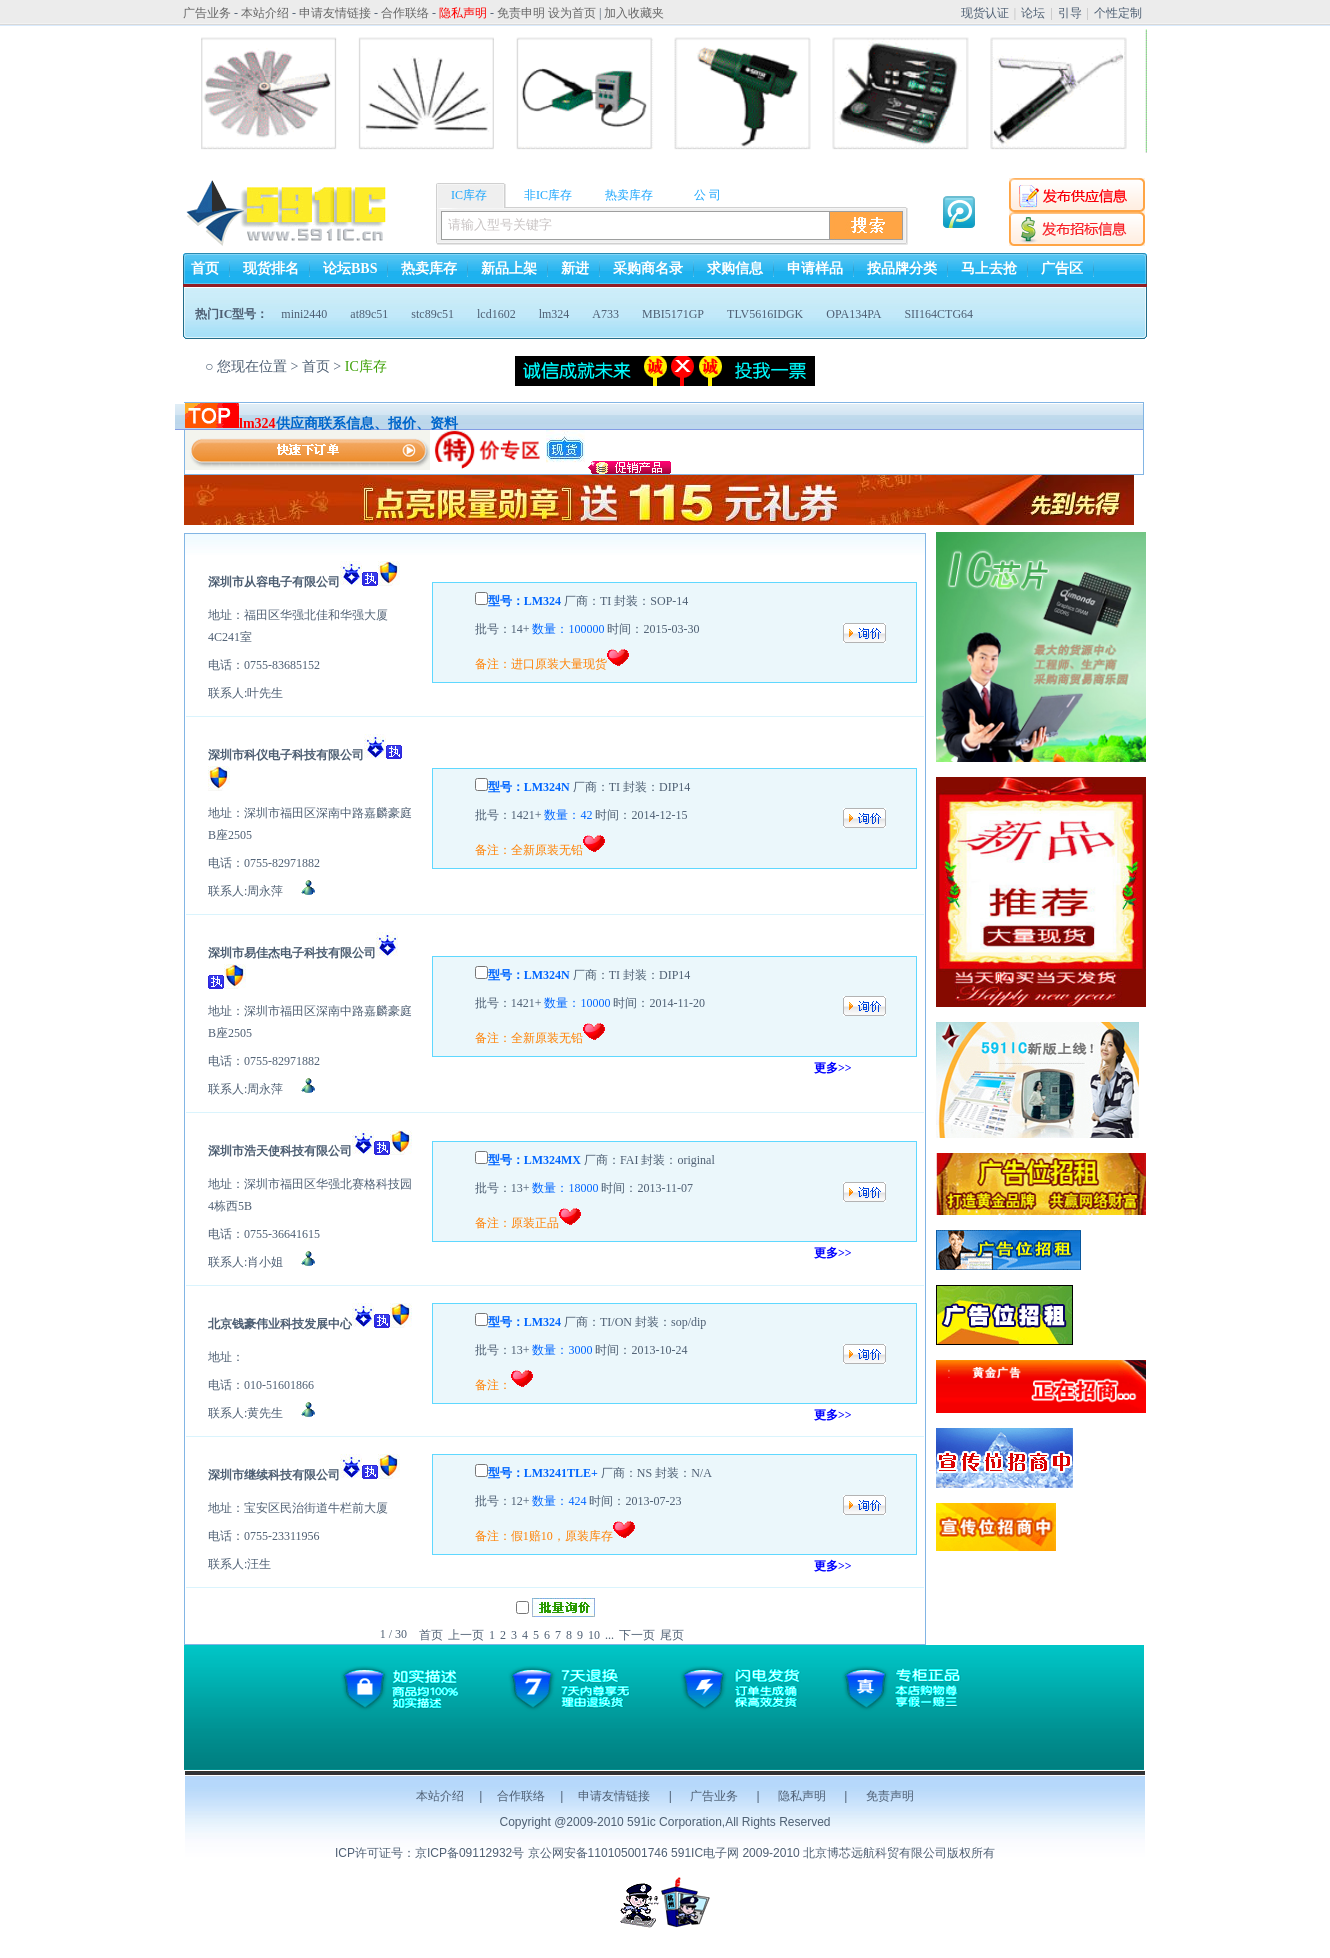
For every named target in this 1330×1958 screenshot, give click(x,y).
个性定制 (1118, 13)
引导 (1070, 13)
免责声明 (890, 1796)
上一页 (466, 1635)
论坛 (1033, 13)
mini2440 (304, 314)
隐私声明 (802, 1796)
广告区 (1062, 268)
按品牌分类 (902, 268)
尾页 (672, 1635)
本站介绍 (440, 1796)
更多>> (833, 1068)
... (609, 1635)
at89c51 (369, 314)
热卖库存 (429, 268)
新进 (575, 268)
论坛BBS (350, 268)
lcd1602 (496, 314)
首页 (205, 268)
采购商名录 (648, 268)
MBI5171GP (673, 314)
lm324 (554, 314)
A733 (605, 314)
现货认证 (985, 13)
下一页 (637, 1635)
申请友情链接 (614, 1796)
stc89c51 (432, 314)
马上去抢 (989, 268)
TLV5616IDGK (765, 314)
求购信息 (735, 268)
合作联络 (521, 1796)
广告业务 (714, 1796)
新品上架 (509, 268)
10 (594, 1635)
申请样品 (815, 268)
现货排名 (271, 268)
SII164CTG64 (938, 314)
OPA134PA (853, 314)
